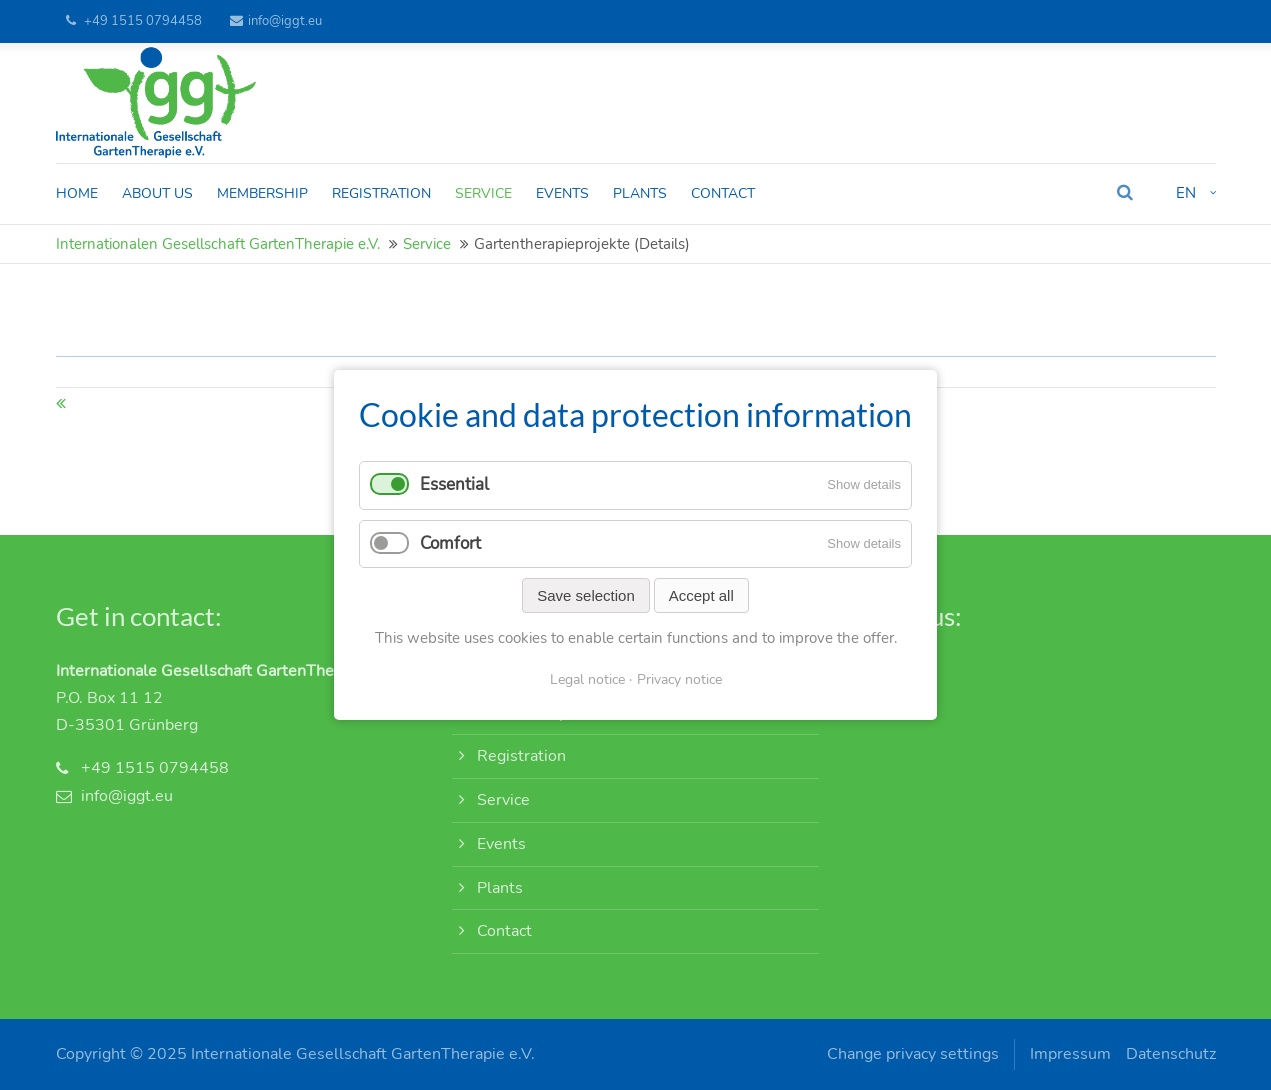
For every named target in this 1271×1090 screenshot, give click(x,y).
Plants (500, 888)
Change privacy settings (913, 1054)
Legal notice (587, 679)
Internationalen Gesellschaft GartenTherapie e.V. (218, 244)
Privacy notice (679, 679)
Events (501, 844)
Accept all (701, 595)
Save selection (586, 595)
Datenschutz (1171, 1054)
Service (427, 244)
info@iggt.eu (276, 21)
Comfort (450, 542)
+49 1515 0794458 (143, 21)
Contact (504, 931)
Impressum (1070, 1054)
